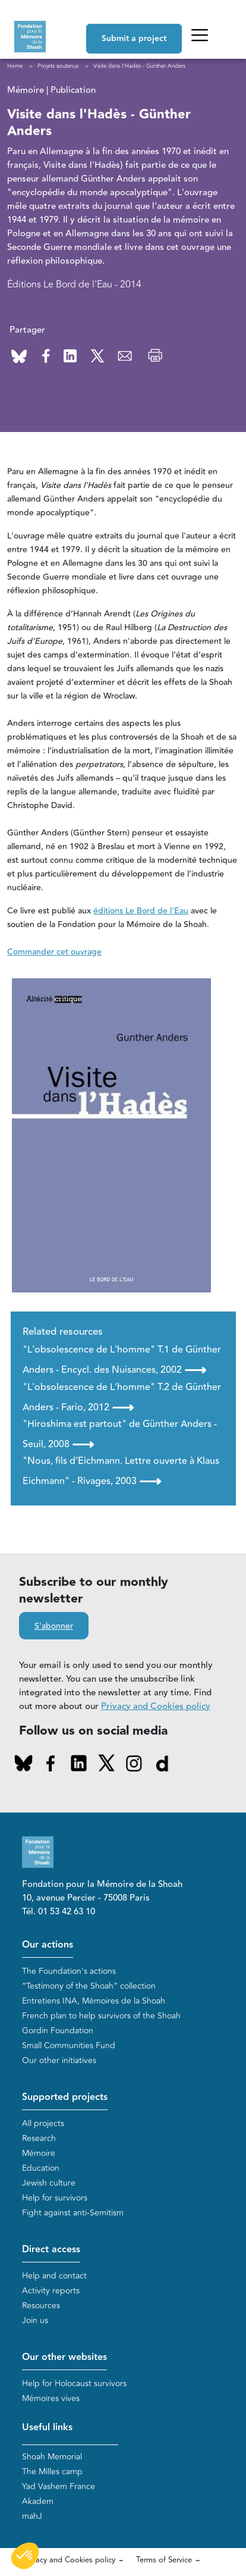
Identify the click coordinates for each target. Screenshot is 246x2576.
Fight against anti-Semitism (73, 2212)
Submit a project (134, 38)
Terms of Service (164, 2560)
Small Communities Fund (68, 2045)
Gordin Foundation (57, 2030)
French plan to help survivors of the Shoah (101, 2016)
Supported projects (65, 2097)
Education (40, 2168)
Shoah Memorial (52, 2456)
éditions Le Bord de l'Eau (140, 911)
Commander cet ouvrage (54, 952)
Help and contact (54, 2276)
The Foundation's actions (69, 1971)
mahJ (32, 2516)
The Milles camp (52, 2471)
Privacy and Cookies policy (155, 1706)
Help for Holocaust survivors (74, 2383)
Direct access (51, 2249)
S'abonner (53, 1626)
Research (39, 2138)
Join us (35, 2320)
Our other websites (64, 2357)
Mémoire (38, 2153)
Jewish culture (48, 2183)
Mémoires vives (51, 2398)
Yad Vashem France (58, 2486)
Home (15, 66)
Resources (41, 2305)
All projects (43, 2123)
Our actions (47, 1945)
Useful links (47, 2427)
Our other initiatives (59, 2060)
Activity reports (51, 2290)
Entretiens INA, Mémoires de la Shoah (93, 2001)
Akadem (37, 2501)
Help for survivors (54, 2198)
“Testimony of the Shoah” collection (89, 1986)
